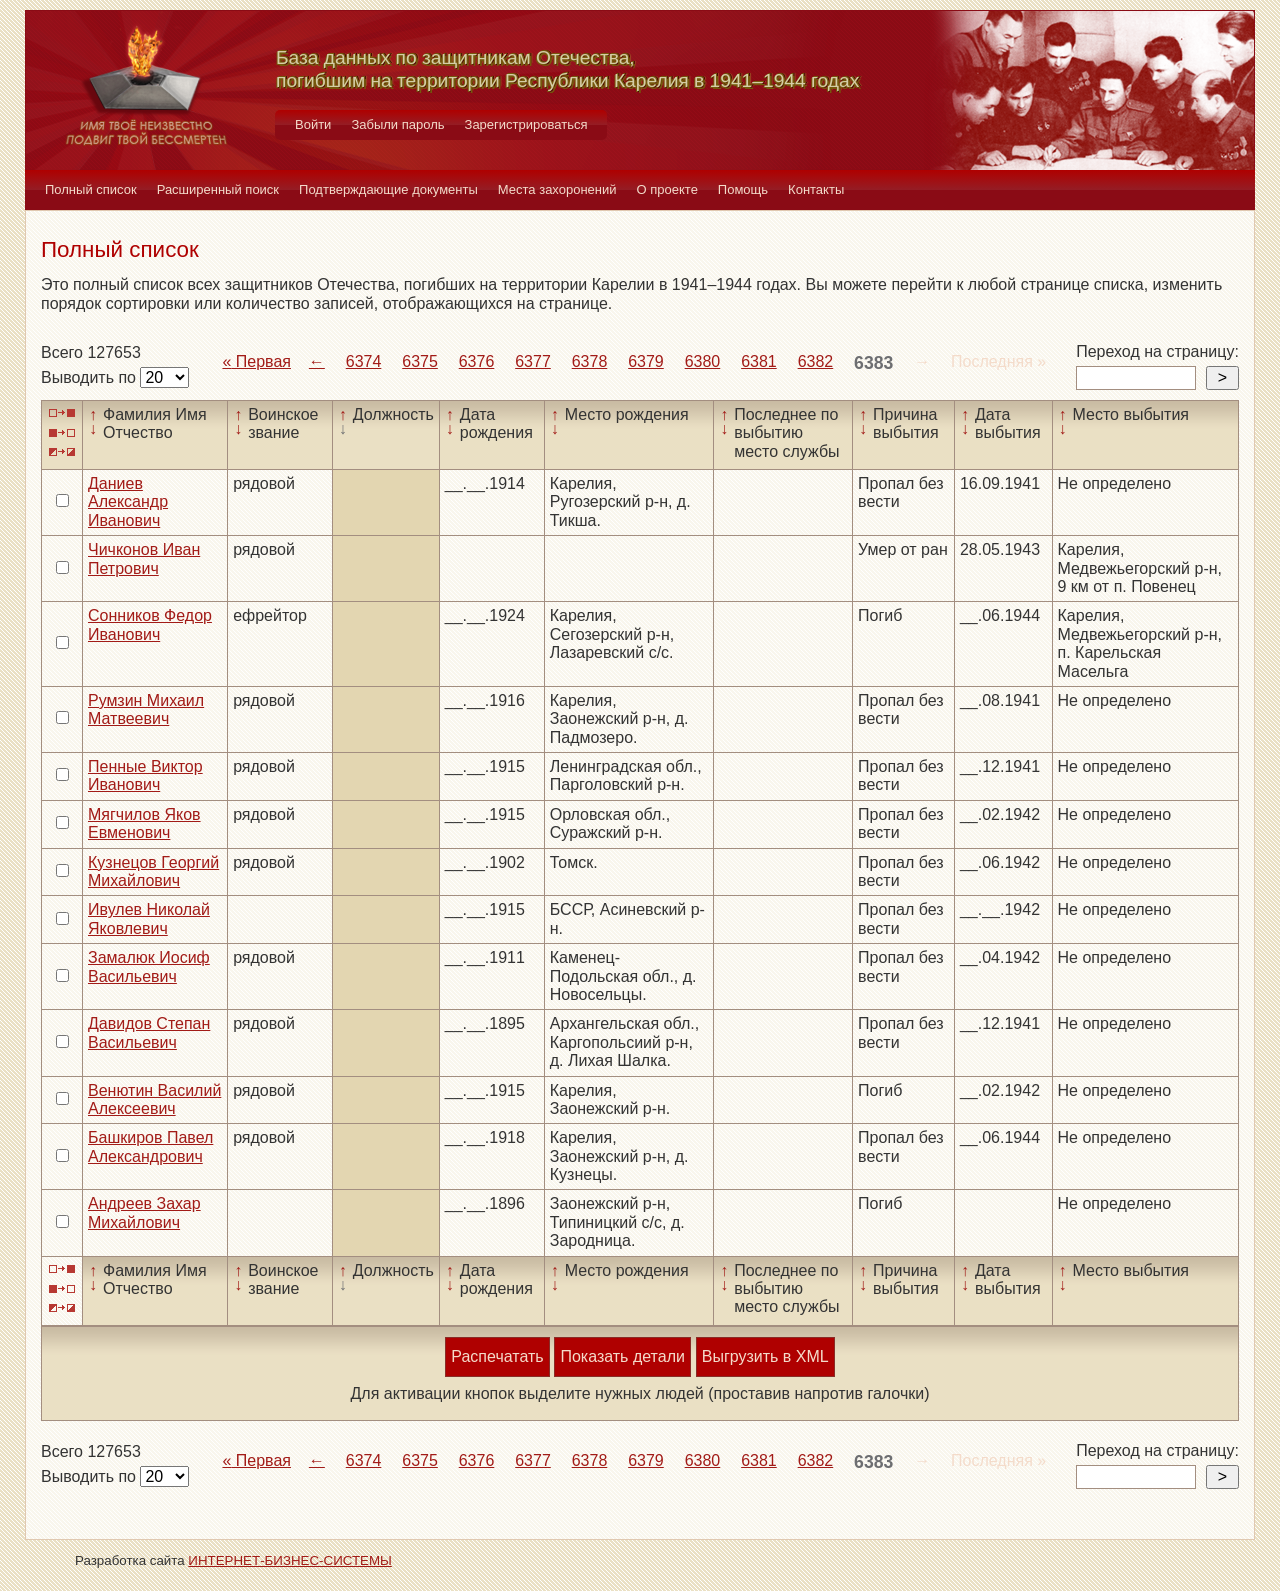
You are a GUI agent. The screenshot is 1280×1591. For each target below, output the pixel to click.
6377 (533, 361)
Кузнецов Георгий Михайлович (153, 871)
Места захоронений (557, 189)
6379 (646, 361)
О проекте (667, 189)
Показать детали (622, 1356)
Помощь (743, 189)
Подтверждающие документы (388, 189)
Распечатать (497, 1356)
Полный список (91, 189)
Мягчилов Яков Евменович (144, 823)
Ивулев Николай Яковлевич (149, 918)
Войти (313, 124)
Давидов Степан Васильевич (149, 1032)
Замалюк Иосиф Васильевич (149, 966)
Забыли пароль (397, 124)
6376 (477, 361)
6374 (364, 361)
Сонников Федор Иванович (150, 624)
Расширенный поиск (218, 189)
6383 (873, 363)
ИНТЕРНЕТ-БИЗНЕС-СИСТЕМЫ (290, 1560)
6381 (759, 361)
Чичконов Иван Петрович (144, 558)
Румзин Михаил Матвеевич (146, 709)
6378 (590, 361)
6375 (420, 361)
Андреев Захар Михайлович (144, 1212)
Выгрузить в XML (765, 1356)
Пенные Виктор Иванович (145, 775)
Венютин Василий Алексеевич (154, 1099)
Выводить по (90, 377)
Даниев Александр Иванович (128, 502)
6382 (816, 361)
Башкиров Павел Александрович (150, 1146)
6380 (703, 361)
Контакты (816, 189)
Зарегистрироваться (526, 124)
